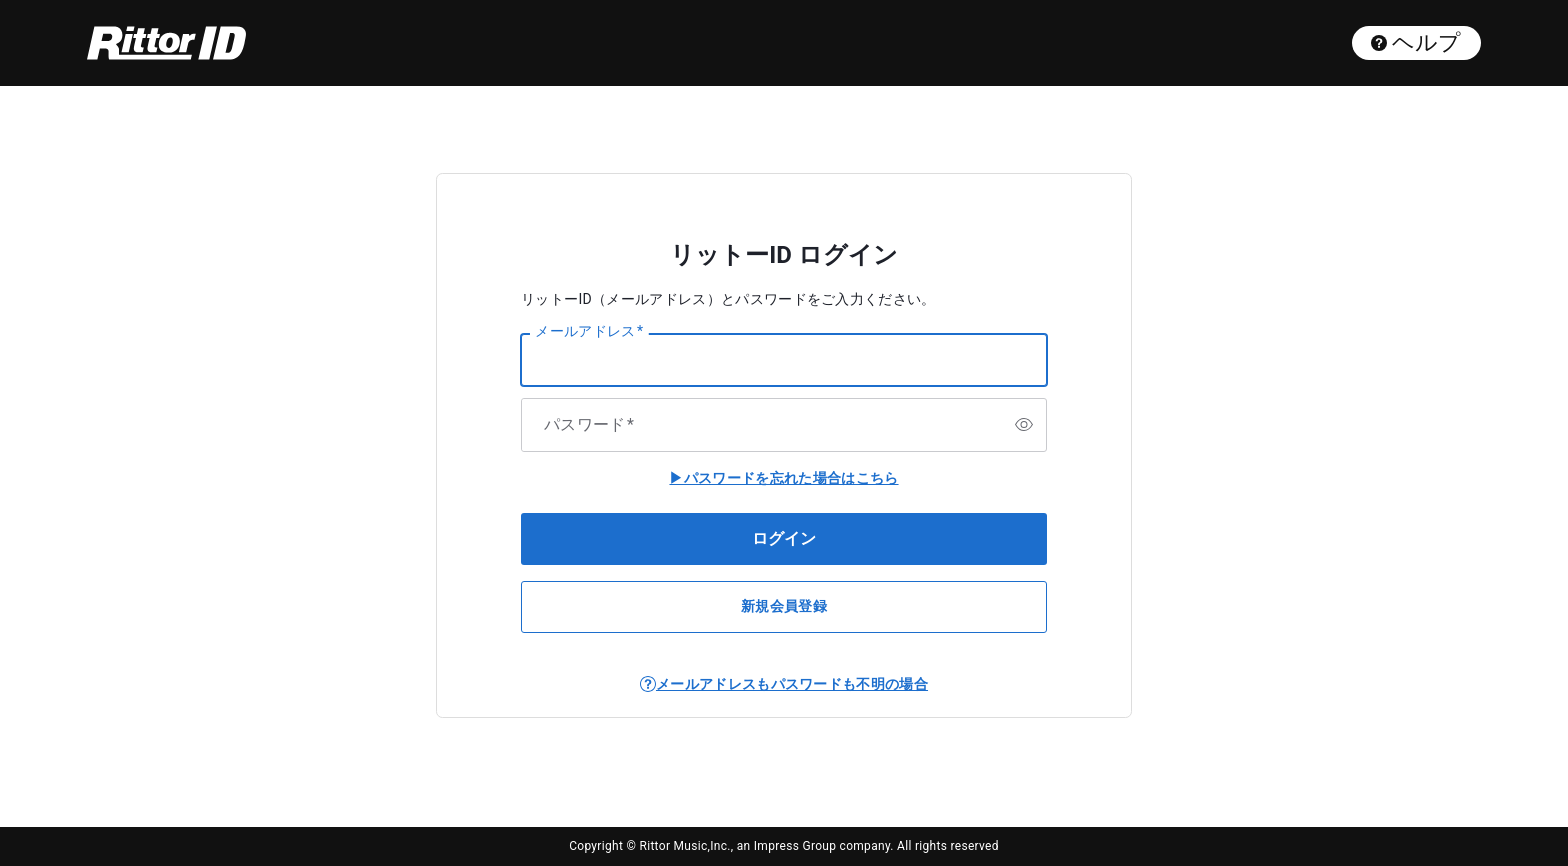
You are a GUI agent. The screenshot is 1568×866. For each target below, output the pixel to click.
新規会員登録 (784, 606)
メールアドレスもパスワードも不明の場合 (792, 684)
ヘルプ (1416, 43)
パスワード (589, 425)
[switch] (1024, 425)
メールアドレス (589, 332)
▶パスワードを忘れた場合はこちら (783, 478)
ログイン (784, 538)
